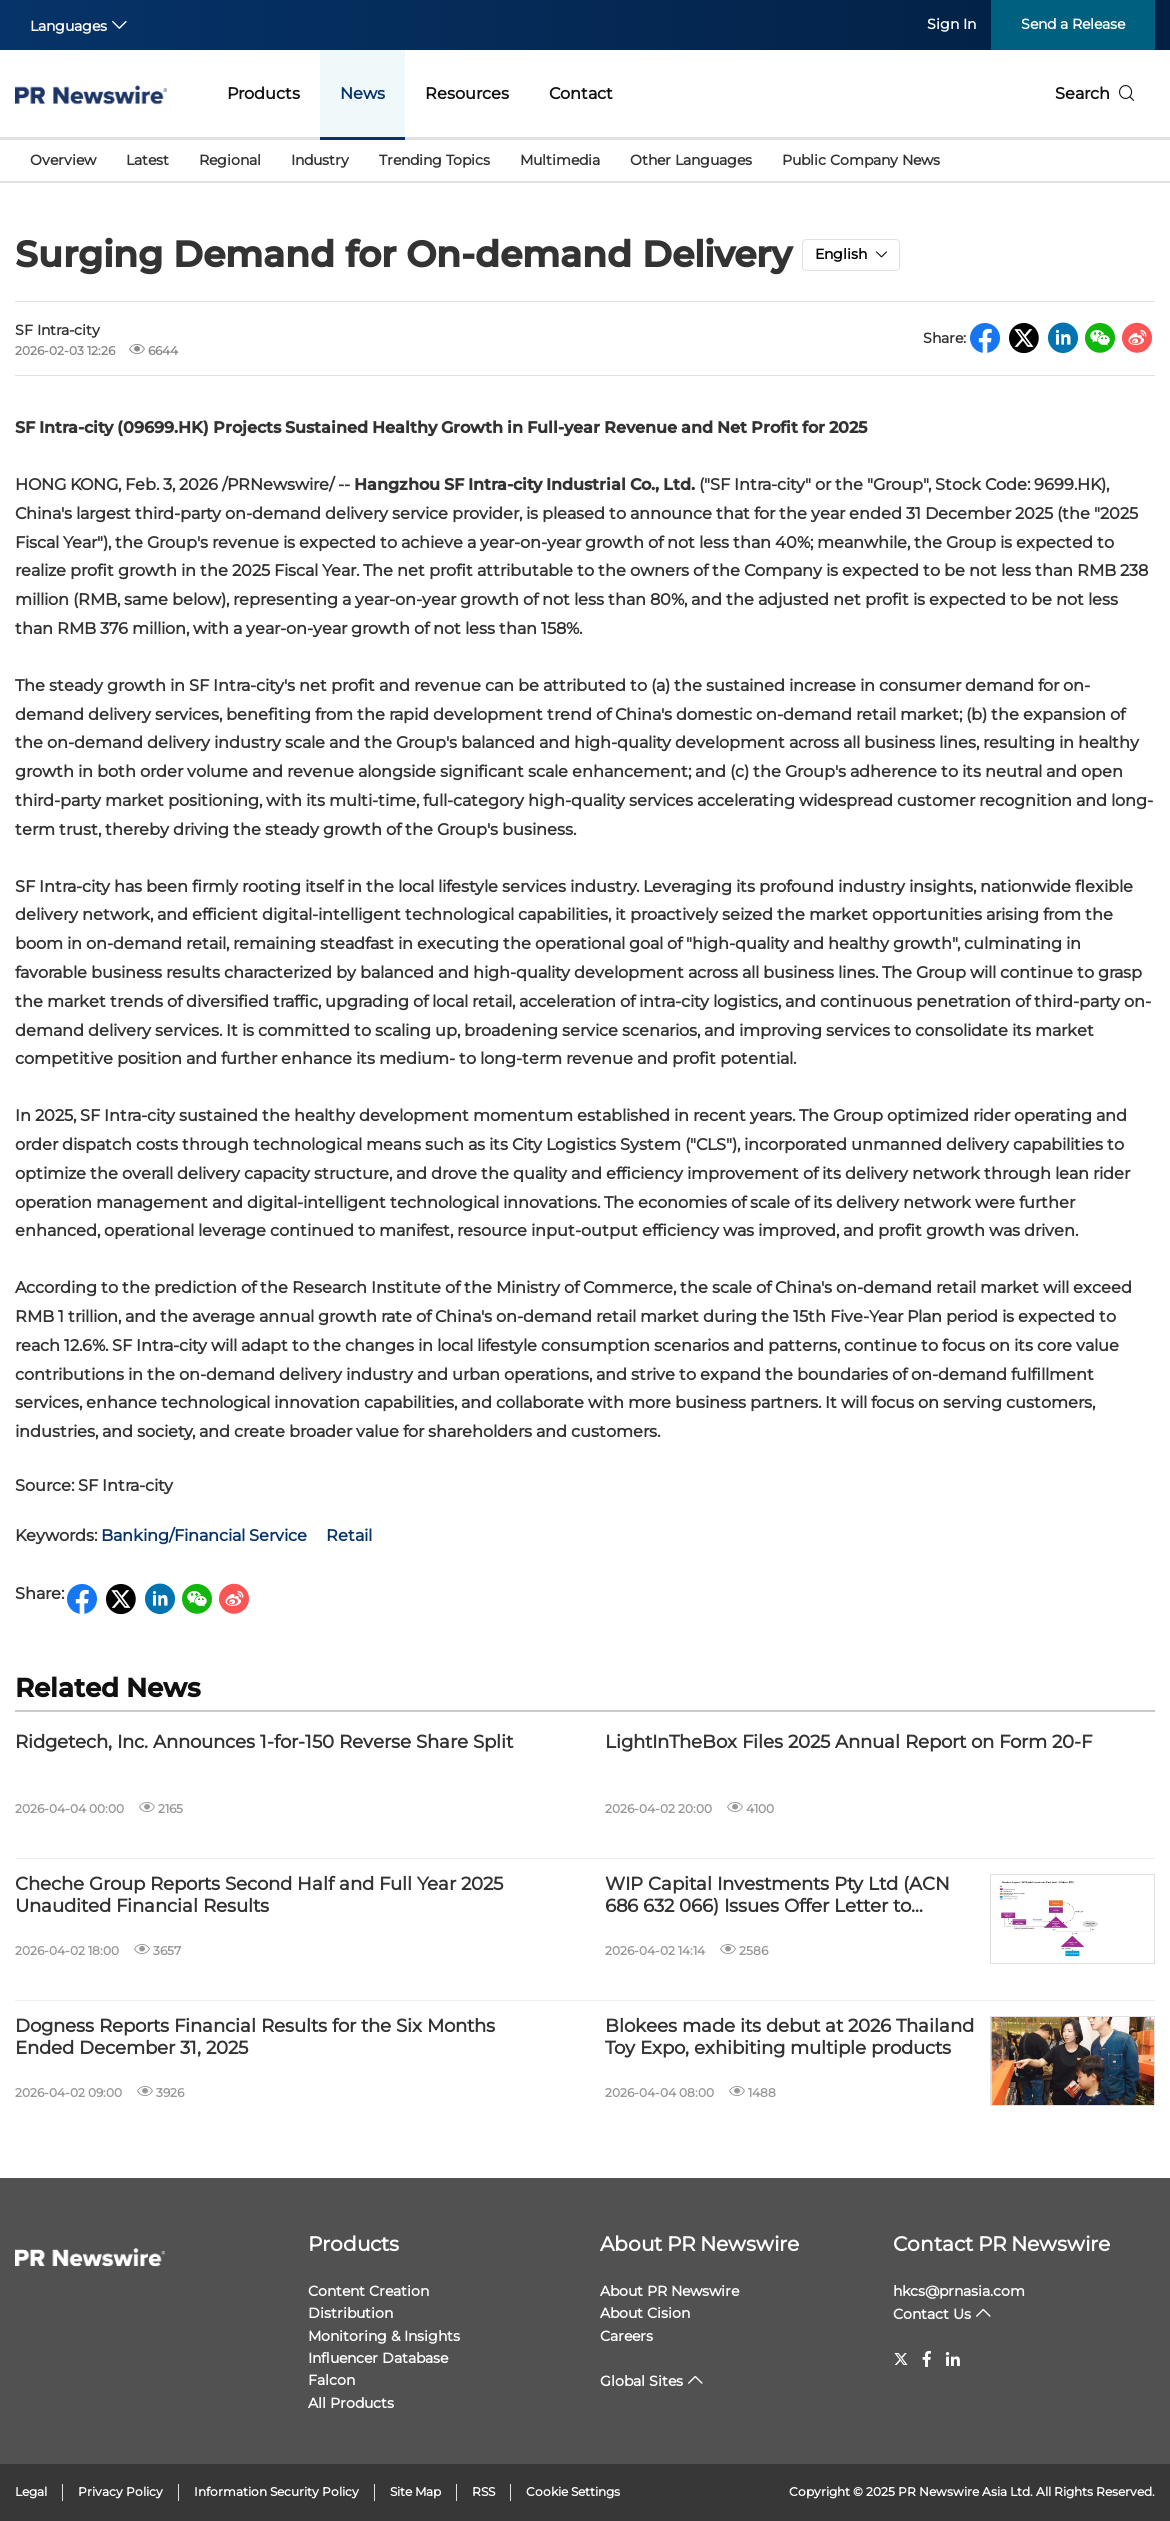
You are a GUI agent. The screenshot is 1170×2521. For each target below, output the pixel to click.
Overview (63, 160)
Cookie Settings (573, 2491)
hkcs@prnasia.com (959, 2291)
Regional (230, 160)
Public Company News (861, 160)
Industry (320, 160)
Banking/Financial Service (204, 1535)
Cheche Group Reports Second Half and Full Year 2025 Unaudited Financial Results (259, 1895)
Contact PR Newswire (1001, 2244)
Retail (349, 1535)
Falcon (331, 2380)
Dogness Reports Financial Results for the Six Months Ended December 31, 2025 (255, 2037)
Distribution (350, 2313)
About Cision (645, 2313)
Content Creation (368, 2291)
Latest (147, 160)
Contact (581, 93)
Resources (467, 93)
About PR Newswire (699, 2244)
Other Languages (691, 160)
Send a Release (1073, 24)
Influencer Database (378, 2358)
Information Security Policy (276, 2491)
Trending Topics (434, 160)
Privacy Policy (120, 2491)
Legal (31, 2491)
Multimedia (560, 160)
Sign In (951, 24)
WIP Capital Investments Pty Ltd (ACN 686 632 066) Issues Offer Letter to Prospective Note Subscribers (777, 1895)
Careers (626, 2336)
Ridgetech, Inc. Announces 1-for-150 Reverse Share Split (264, 1742)
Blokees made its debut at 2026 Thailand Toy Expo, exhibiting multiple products (789, 2037)
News (362, 93)
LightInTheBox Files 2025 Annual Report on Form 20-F (848, 1742)
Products (263, 93)
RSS (483, 2491)
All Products (351, 2403)
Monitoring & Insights (384, 2336)
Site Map (415, 2491)
